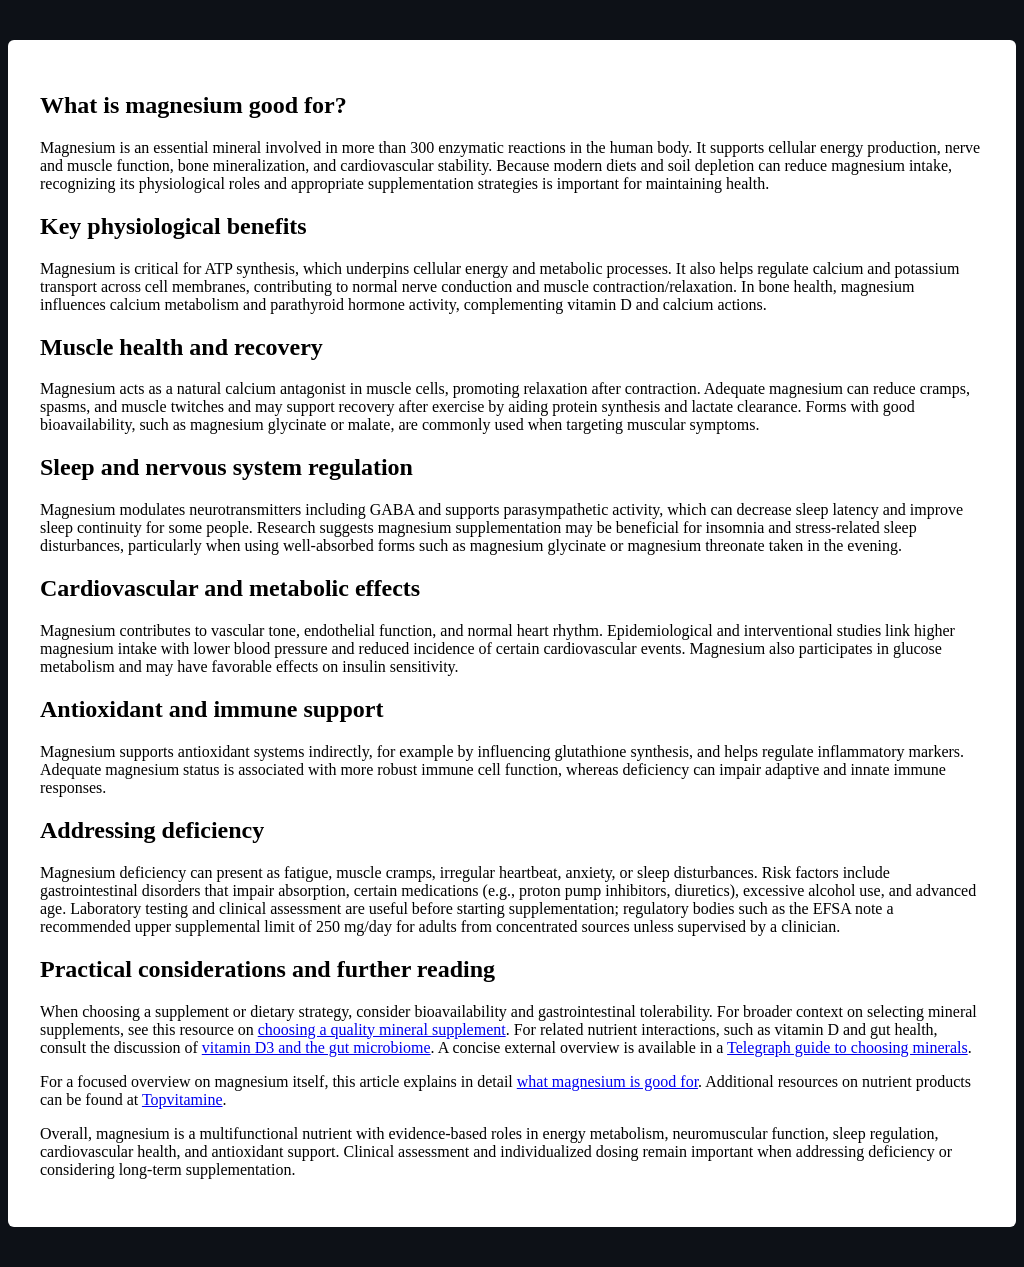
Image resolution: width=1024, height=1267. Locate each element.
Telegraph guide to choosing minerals (847, 1047)
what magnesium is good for (607, 1081)
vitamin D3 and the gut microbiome (316, 1047)
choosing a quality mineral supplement (382, 1029)
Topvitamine (182, 1099)
